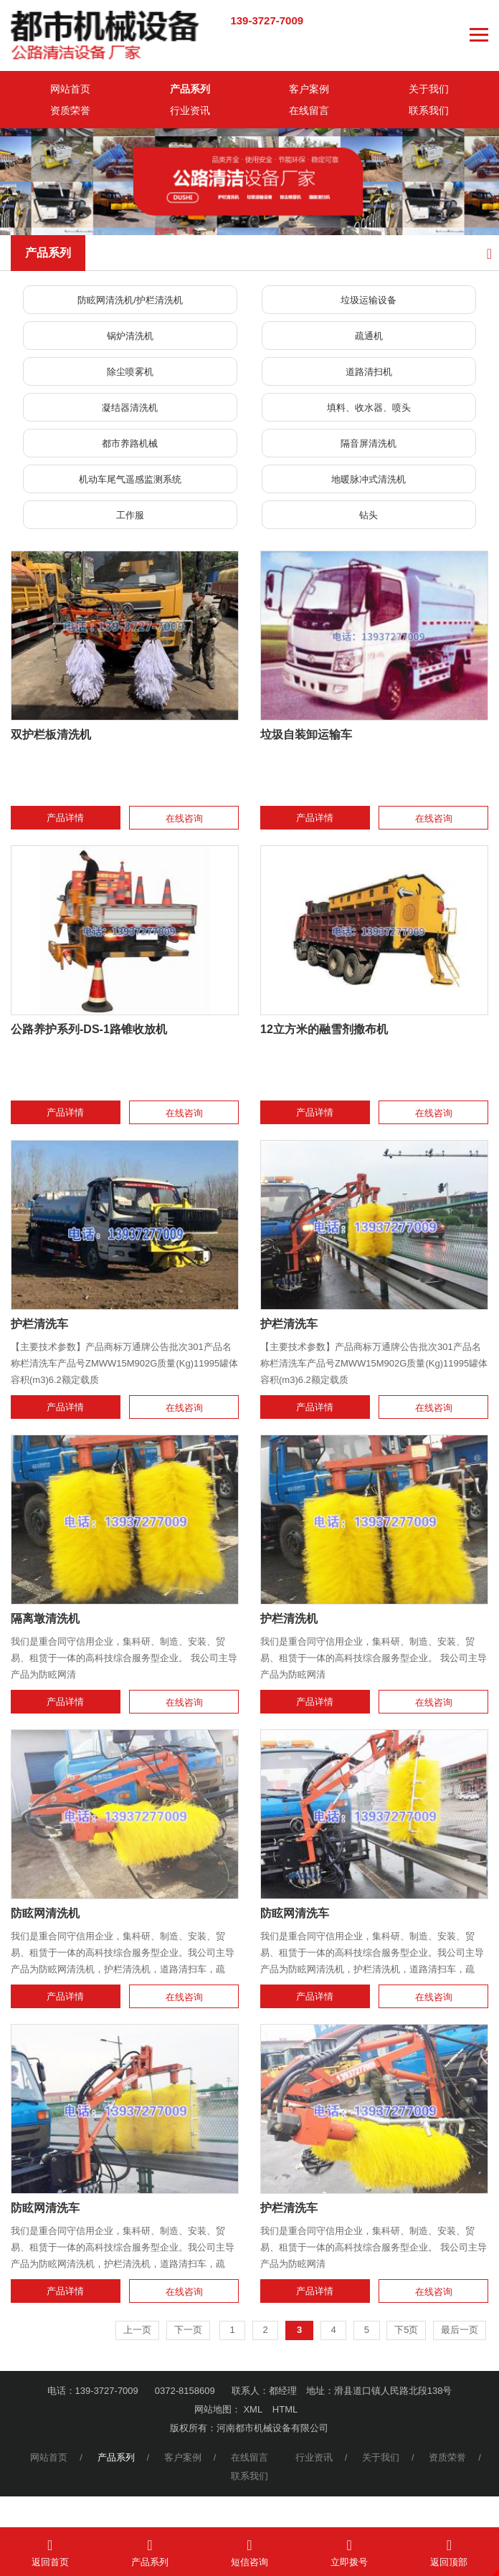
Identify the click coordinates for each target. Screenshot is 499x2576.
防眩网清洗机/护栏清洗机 (130, 300)
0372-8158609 (185, 2390)
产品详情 (65, 817)
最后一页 (459, 2329)
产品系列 (190, 89)
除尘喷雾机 (130, 371)
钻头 (368, 515)
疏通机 (369, 336)
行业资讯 (190, 110)
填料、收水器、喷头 (369, 407)
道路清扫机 (369, 371)
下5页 (406, 2329)
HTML (285, 2409)
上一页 (137, 2329)
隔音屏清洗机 (368, 443)
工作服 (130, 515)
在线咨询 (184, 818)
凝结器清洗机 (130, 407)
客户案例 (309, 89)
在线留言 (309, 110)
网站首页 (70, 89)
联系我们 (429, 110)
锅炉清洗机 (130, 336)
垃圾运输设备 (368, 300)
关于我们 (429, 89)
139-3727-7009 (266, 20)
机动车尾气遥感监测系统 (130, 479)
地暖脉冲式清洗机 (368, 479)
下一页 (188, 2329)
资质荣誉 (70, 110)
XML (252, 2409)
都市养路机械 (130, 443)
